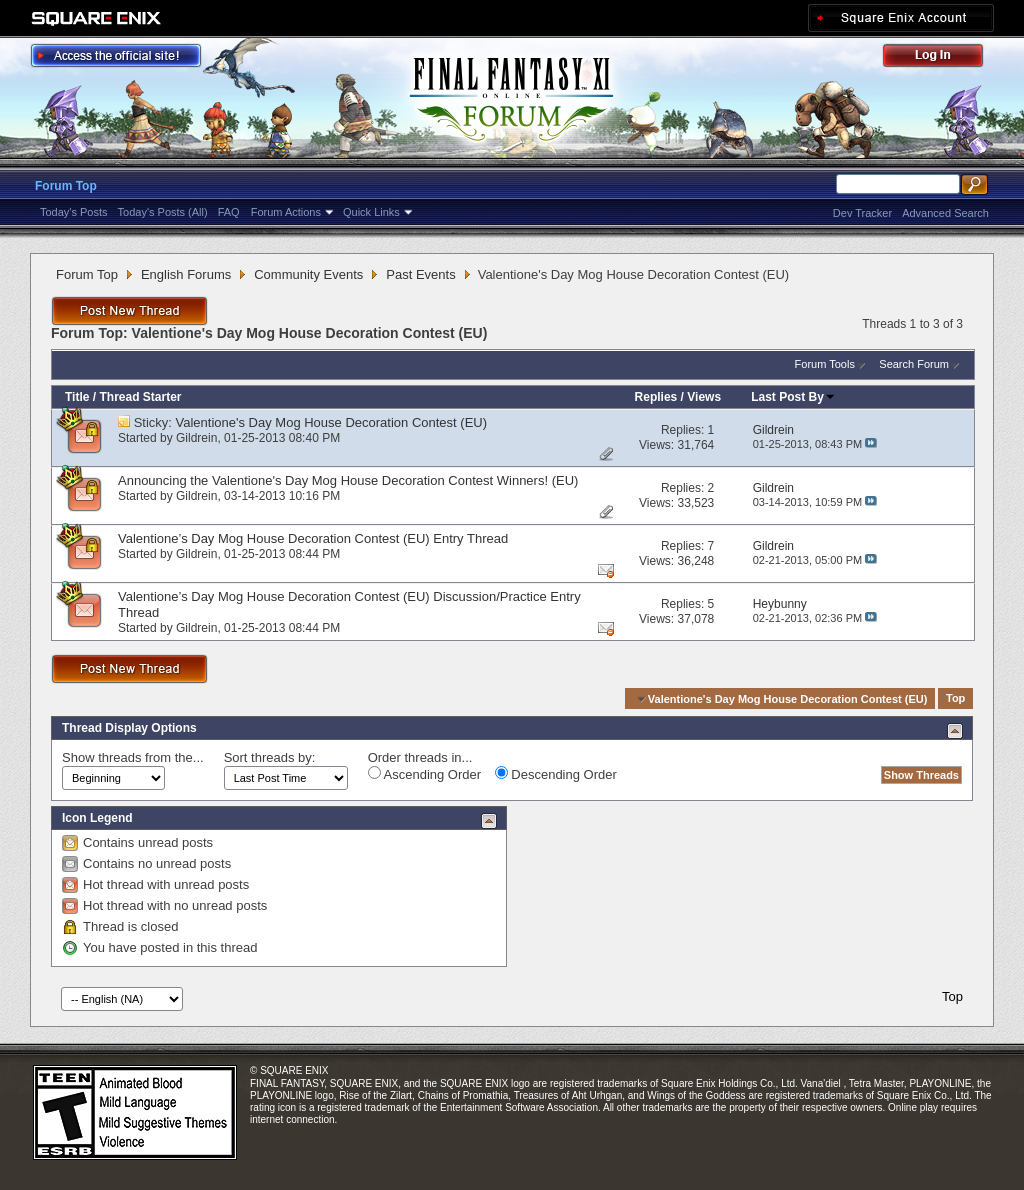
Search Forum (914, 364)
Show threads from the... (133, 757)
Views (704, 397)
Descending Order (556, 774)
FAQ (229, 212)
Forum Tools (825, 364)
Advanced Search (945, 213)
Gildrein (196, 438)
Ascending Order (424, 774)
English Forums (186, 274)
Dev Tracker (862, 213)
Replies (656, 397)
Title (77, 397)
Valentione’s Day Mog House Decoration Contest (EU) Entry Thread (313, 538)
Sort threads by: (270, 757)
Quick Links (371, 212)
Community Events (308, 274)
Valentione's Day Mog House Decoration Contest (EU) (332, 422)
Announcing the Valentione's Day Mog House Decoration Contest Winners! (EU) (348, 480)
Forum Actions (286, 212)
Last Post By (793, 397)
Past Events (420, 274)
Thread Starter (140, 397)
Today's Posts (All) (163, 212)
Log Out (943, 58)
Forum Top (66, 186)
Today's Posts (74, 212)
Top (955, 699)
